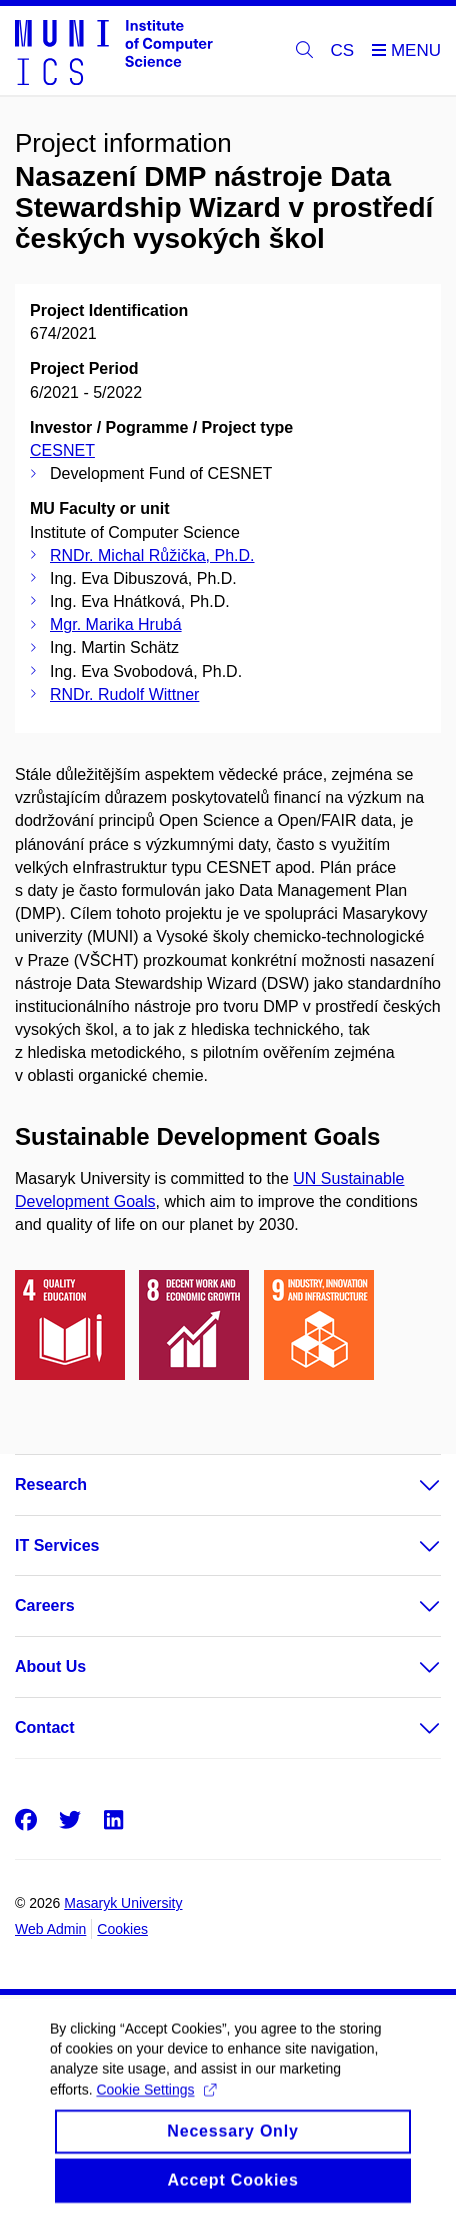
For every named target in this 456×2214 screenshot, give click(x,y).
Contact (45, 1727)
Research (51, 1484)
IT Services (57, 1545)
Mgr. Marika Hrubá (116, 624)
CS (343, 50)
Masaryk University (123, 1903)
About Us (50, 1666)
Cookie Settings (155, 2101)
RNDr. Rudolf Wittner (124, 694)
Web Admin (50, 1929)
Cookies (122, 1929)
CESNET (62, 450)
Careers (45, 1605)
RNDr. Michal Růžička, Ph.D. (152, 555)
